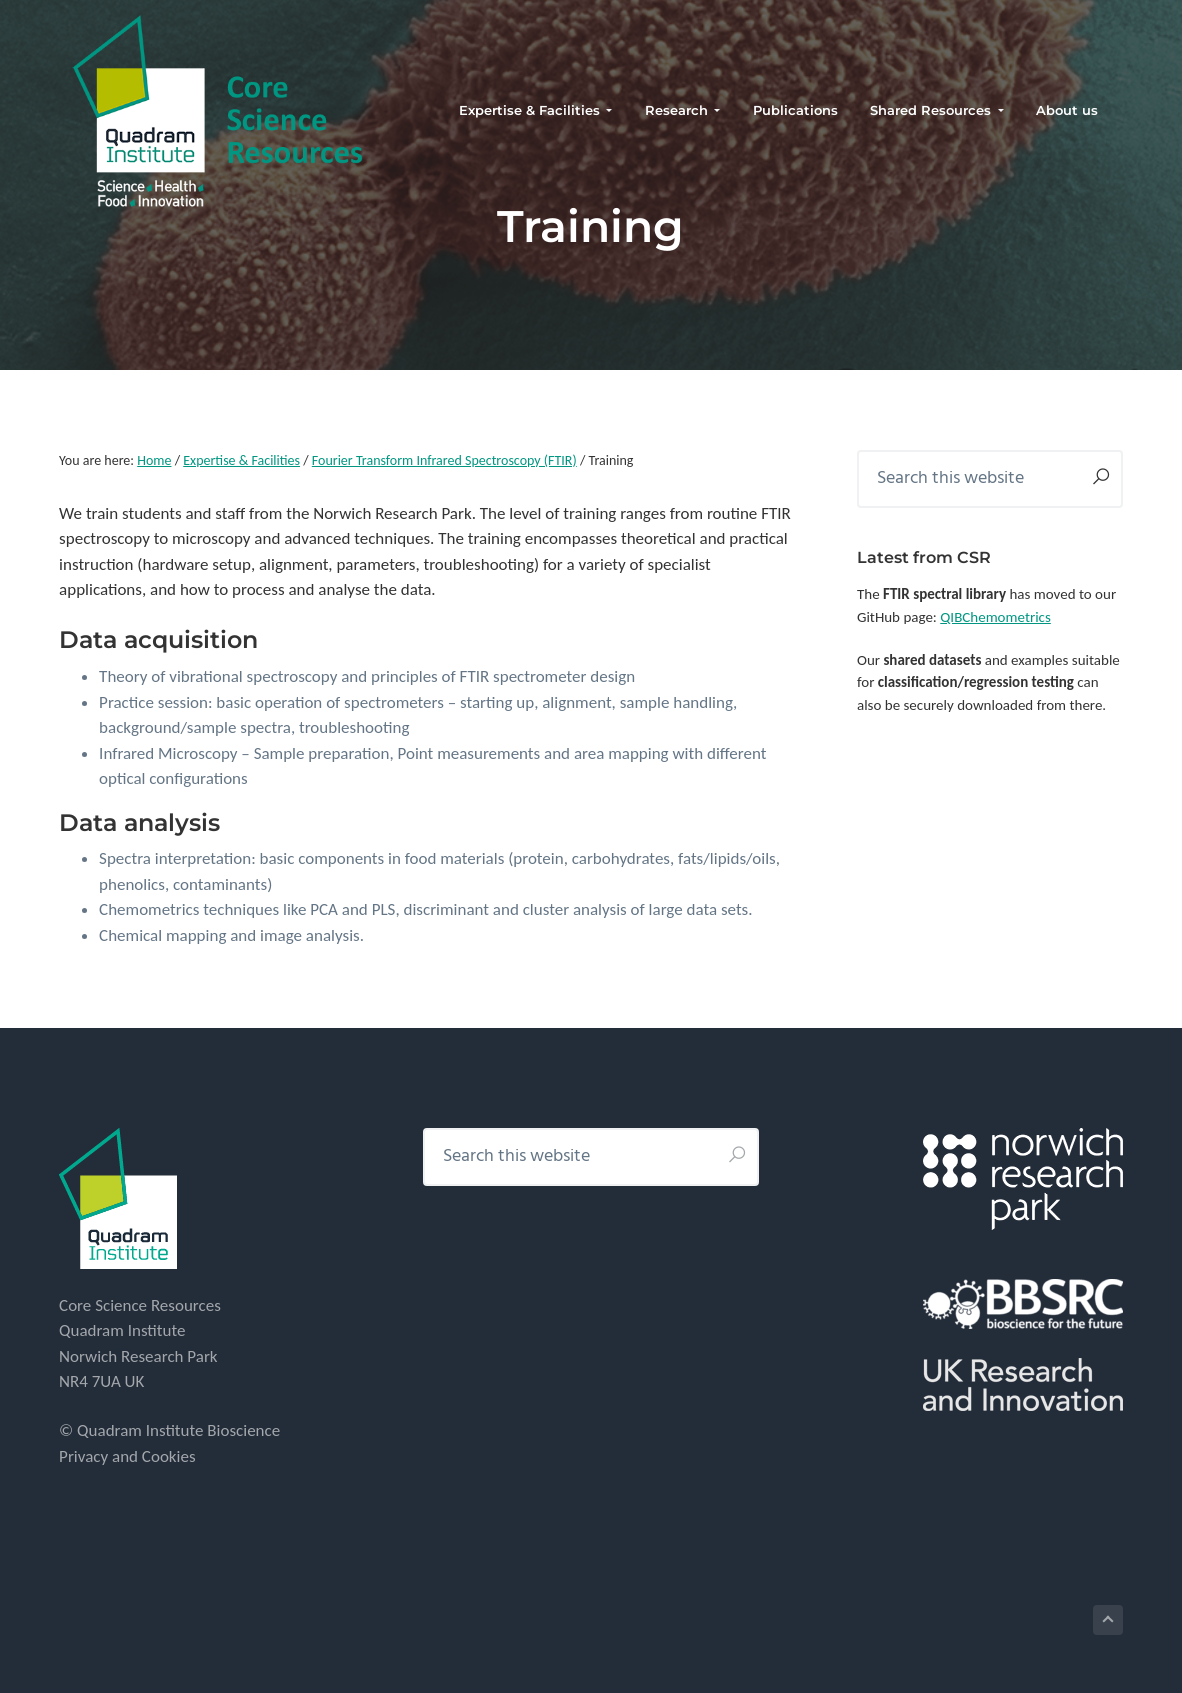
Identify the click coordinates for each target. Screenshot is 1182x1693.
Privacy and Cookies (127, 1456)
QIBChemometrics (995, 617)
